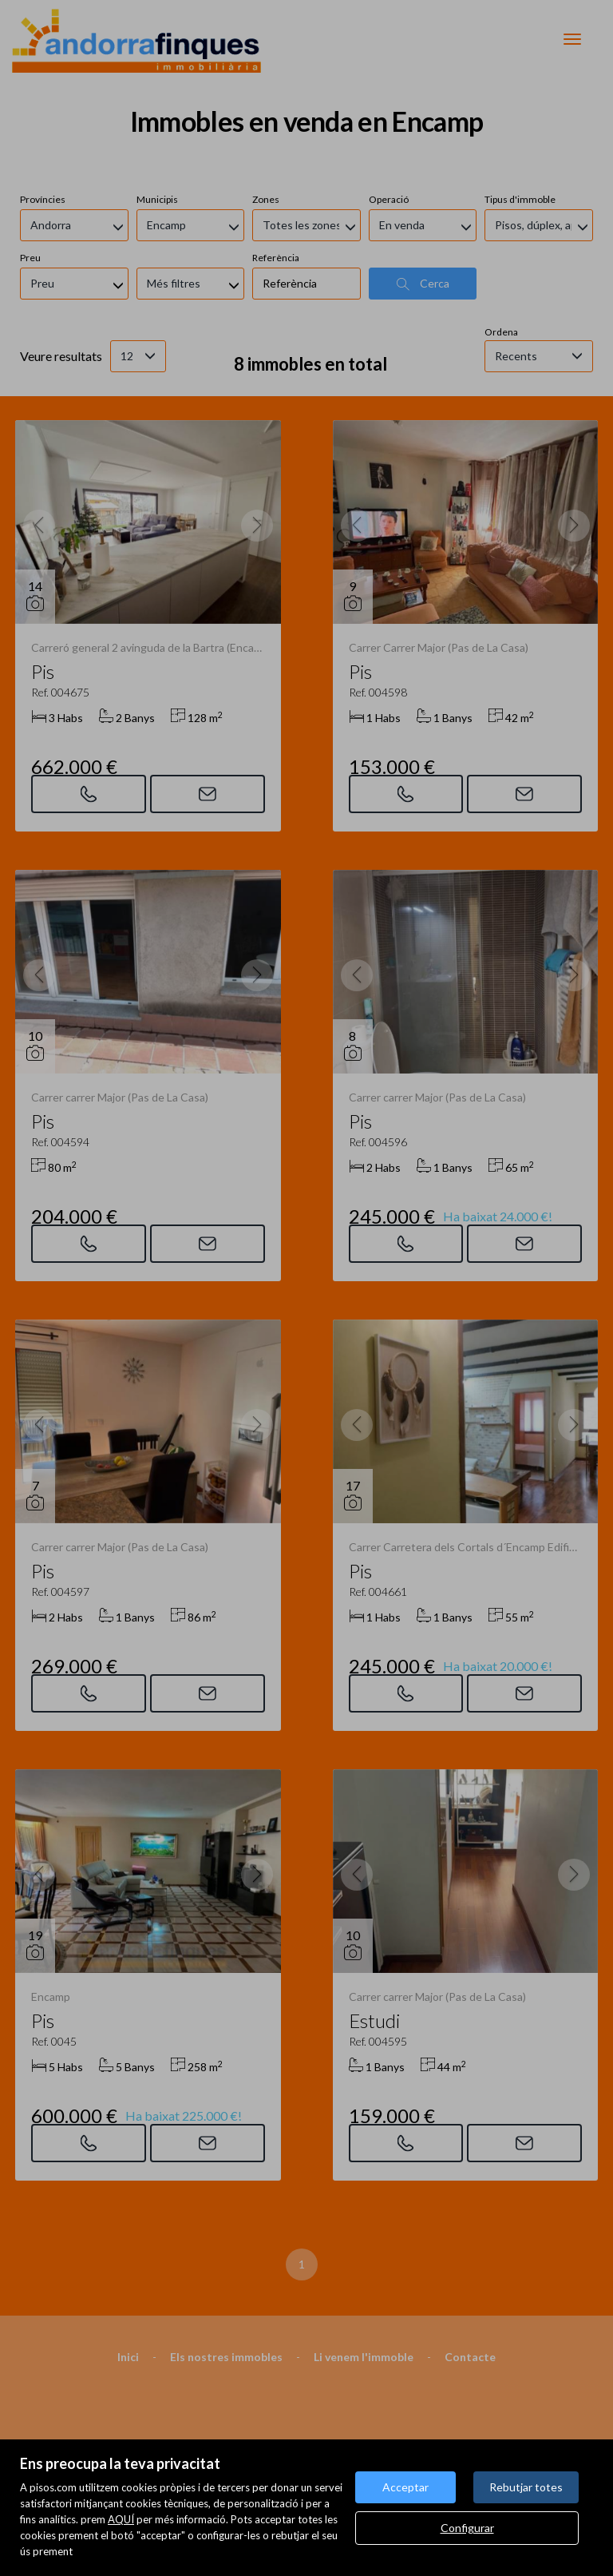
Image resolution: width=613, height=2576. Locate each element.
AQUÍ (121, 2519)
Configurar (467, 2527)
